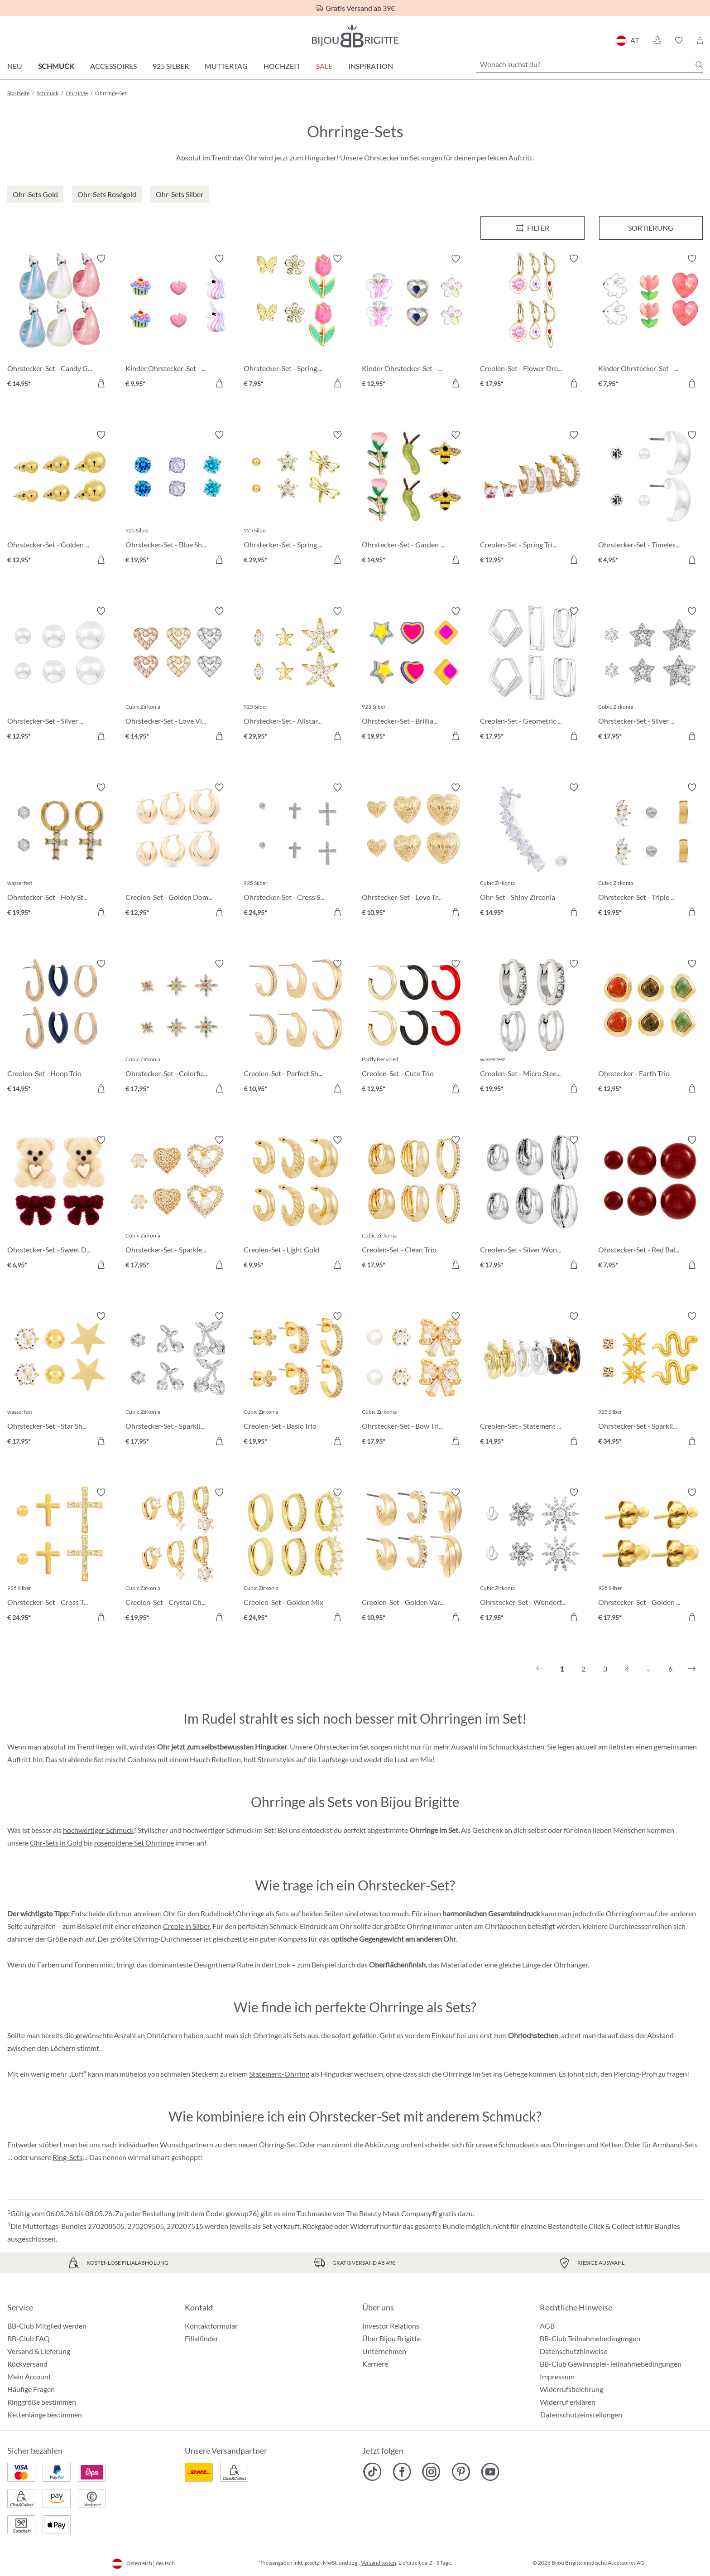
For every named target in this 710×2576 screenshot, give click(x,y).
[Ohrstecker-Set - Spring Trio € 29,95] (296, 498)
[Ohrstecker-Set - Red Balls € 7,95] (650, 1203)
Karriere (375, 2363)
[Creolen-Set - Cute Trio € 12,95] (414, 1027)
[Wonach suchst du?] (589, 64)
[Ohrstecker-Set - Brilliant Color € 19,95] (414, 674)
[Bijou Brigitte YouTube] (490, 2472)
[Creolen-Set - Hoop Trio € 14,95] (59, 1027)
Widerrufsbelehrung (571, 2389)
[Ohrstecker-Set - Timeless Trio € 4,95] (650, 498)
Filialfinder (201, 2338)
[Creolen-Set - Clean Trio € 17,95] (414, 1203)
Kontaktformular (211, 2325)
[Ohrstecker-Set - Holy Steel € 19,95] (59, 851)
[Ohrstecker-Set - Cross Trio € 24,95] (59, 1556)
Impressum (557, 2376)
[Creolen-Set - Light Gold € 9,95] (296, 1203)
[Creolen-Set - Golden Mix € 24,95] (296, 1556)
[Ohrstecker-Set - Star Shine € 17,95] (59, 1380)
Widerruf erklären (567, 2401)
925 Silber (171, 66)
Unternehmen (384, 2351)
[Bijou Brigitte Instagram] (431, 2472)
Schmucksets (519, 2144)
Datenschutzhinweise (573, 2351)
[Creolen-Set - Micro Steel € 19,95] (532, 1027)
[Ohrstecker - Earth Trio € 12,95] (650, 1027)
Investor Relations (390, 2325)
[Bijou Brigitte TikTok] (372, 2472)
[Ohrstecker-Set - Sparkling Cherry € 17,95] (177, 1380)
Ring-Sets (67, 2157)
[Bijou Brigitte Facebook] (402, 2472)
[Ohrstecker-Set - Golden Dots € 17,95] (650, 1556)
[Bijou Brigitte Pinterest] (461, 2472)
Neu (14, 66)
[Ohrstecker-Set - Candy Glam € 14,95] (59, 322)
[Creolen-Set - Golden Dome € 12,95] (177, 851)
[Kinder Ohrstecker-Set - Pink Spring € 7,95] (650, 322)
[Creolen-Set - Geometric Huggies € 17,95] (532, 674)
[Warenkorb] (700, 40)
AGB (547, 2325)
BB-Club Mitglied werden (46, 2325)
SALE (324, 66)
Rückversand (27, 2363)
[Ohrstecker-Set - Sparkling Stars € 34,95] (650, 1380)
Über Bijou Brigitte (391, 2338)
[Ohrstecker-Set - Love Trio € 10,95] (414, 851)
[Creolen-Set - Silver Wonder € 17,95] (532, 1203)
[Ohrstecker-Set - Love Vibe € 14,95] (177, 674)
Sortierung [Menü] (650, 227)
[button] (657, 40)
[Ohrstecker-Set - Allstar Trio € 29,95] (296, 674)
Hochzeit (282, 66)
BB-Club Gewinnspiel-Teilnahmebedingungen (610, 2363)
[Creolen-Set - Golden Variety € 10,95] (414, 1556)
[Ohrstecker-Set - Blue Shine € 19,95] (177, 498)
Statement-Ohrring (279, 2073)
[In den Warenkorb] (101, 383)
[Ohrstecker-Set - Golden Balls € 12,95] (59, 498)
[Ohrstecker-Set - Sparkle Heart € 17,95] (177, 1203)
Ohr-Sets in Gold (56, 1842)
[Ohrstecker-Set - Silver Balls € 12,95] (59, 674)
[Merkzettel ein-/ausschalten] (101, 259)
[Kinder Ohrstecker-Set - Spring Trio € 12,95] (414, 322)
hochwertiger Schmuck (98, 1830)
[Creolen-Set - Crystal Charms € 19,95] (177, 1556)
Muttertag (226, 66)
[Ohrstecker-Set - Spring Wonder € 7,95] (296, 322)
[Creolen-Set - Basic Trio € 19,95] (296, 1380)
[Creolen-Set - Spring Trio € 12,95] (532, 498)
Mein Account (29, 2376)
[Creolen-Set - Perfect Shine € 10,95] (296, 1027)
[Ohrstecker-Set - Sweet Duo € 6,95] (59, 1203)
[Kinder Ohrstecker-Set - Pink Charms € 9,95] (177, 322)
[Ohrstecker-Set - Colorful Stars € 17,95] (177, 1027)
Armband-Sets (675, 2144)
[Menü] (532, 228)
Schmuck (56, 66)
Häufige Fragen (31, 2389)
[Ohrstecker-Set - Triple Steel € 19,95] (650, 851)
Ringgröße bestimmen (41, 2401)
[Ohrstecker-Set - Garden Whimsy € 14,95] (414, 498)
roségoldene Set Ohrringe (134, 1842)
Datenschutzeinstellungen (581, 2415)
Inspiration (370, 66)
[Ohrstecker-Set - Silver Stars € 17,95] (650, 674)
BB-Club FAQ (28, 2338)
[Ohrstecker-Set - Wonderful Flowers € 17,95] (532, 1556)
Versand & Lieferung (38, 2351)
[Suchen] (699, 65)
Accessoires (113, 66)
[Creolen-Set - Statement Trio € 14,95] (532, 1380)
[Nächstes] (692, 1668)
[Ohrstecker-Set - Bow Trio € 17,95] (414, 1380)
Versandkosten (378, 2562)
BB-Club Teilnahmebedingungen (590, 2338)
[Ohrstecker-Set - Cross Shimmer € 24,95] (296, 851)
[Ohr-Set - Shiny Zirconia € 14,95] (532, 851)
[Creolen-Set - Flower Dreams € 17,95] (532, 322)
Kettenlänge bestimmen (44, 2414)
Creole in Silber (186, 1926)
